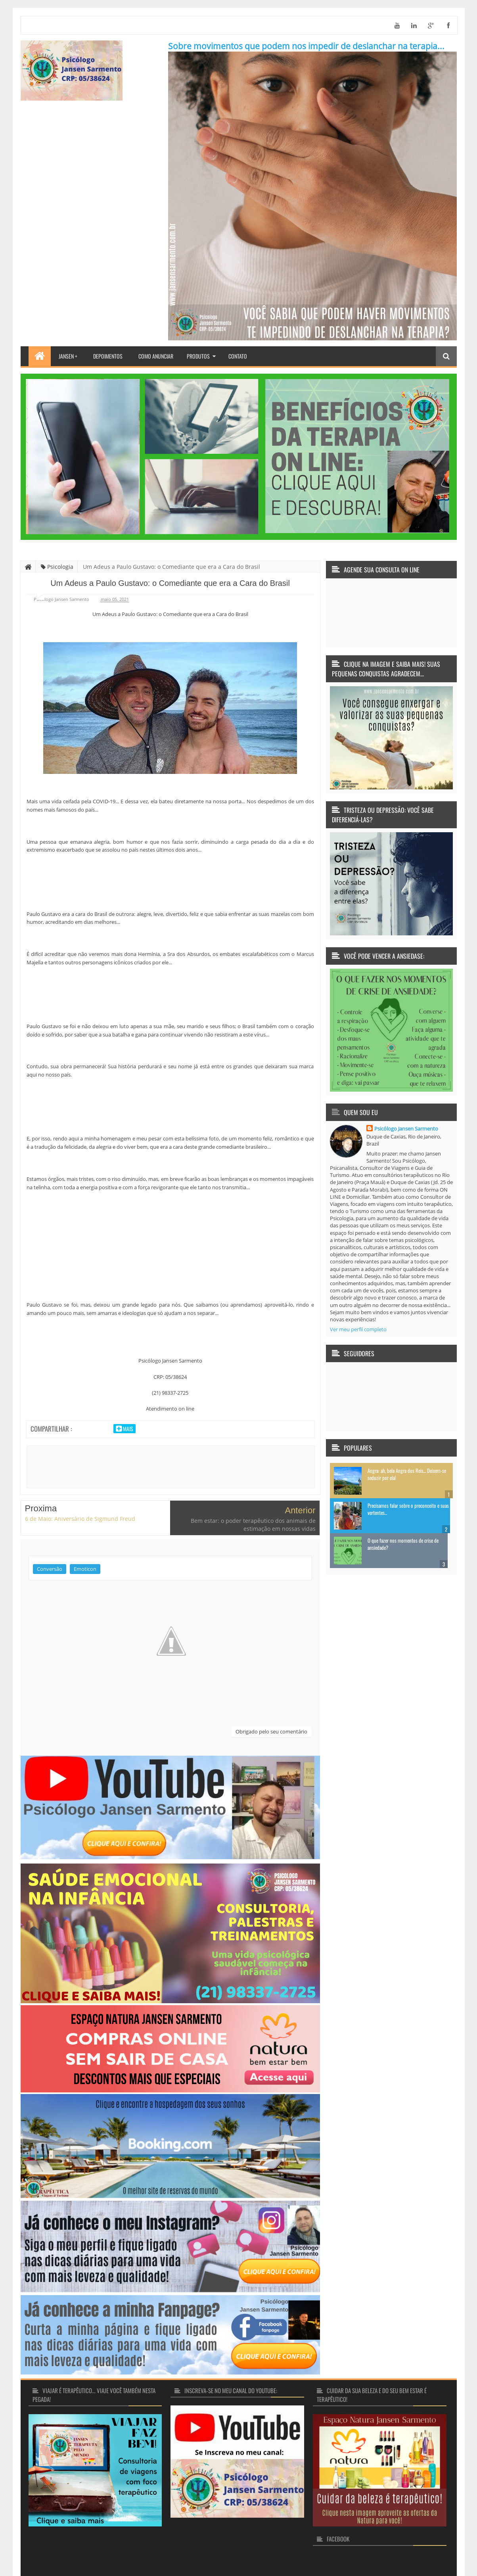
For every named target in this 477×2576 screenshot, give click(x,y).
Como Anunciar (155, 356)
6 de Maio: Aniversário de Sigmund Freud (80, 1485)
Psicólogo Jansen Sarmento (406, 1128)
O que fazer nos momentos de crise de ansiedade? (403, 1543)
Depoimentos (108, 356)
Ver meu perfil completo (358, 1329)
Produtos (198, 356)
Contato (237, 356)
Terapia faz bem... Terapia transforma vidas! (120, 2551)
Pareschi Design (428, 2551)
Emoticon (85, 1535)
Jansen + (68, 356)
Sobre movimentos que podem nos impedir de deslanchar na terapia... (306, 46)
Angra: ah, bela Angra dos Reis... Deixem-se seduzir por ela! (407, 1474)
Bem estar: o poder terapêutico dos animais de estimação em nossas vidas (253, 1491)
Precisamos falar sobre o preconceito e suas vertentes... (408, 1508)
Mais (127, 1428)
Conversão (49, 1535)
